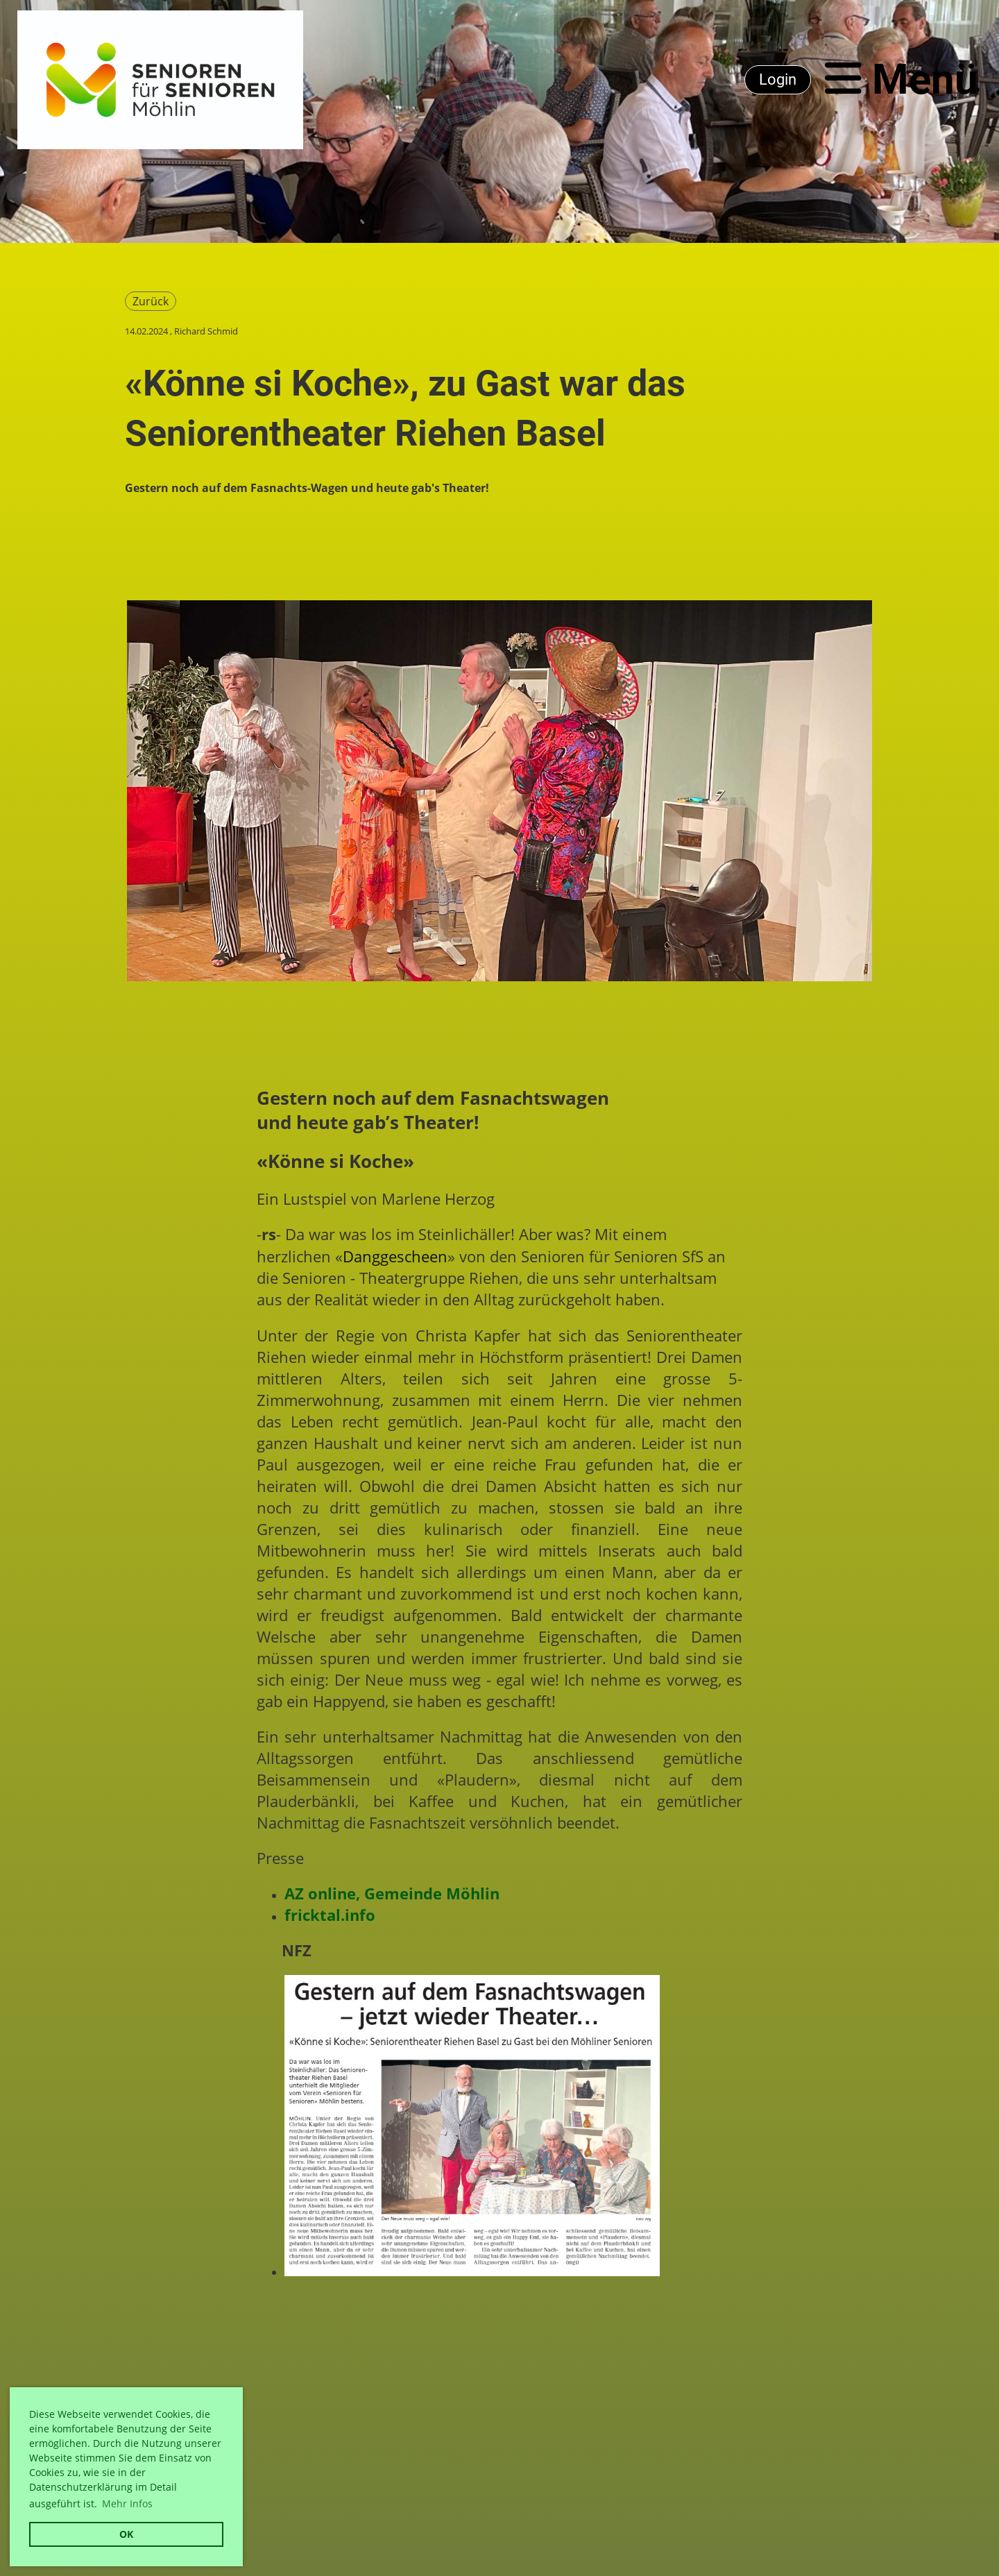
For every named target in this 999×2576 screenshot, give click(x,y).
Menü (901, 79)
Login (777, 79)
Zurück (151, 301)
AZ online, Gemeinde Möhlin (392, 1893)
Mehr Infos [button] (127, 2503)
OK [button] (126, 2534)
